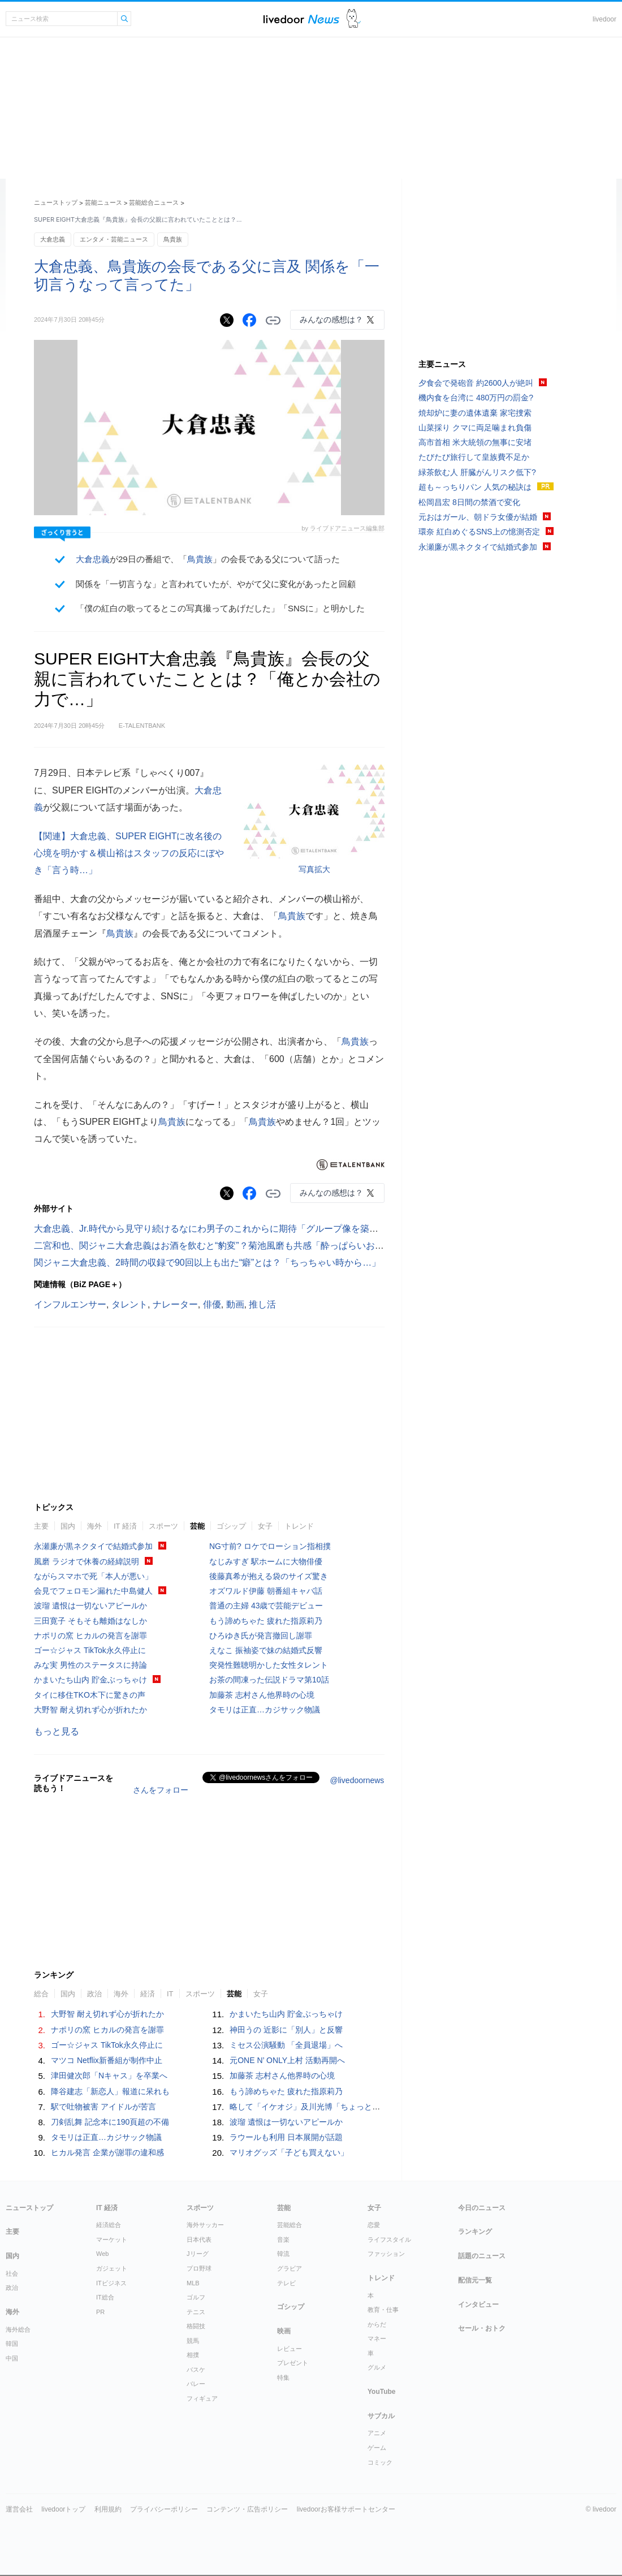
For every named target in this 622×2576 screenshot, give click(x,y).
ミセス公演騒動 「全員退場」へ (286, 2044)
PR (100, 2312)
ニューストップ (55, 202)
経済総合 (108, 2224)
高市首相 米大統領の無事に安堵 (475, 442)
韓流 (283, 2253)
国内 (68, 1526)
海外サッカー (205, 2224)
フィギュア (202, 2398)
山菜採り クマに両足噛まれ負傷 (475, 427)
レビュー (289, 2348)
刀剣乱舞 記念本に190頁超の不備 (110, 2121)
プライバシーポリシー (164, 2509)
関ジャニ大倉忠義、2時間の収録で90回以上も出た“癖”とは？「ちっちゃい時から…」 (207, 1262)
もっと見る (56, 1731)
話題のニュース (482, 2256)
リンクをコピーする (273, 320)
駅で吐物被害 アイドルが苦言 (103, 2106)
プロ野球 (199, 2268)
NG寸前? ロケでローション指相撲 (270, 1546)
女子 (265, 1526)
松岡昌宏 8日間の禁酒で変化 (469, 502)
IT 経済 (125, 1526)
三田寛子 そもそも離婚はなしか (90, 1620)
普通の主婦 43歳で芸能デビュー (266, 1605)
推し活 (262, 1304)
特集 (283, 2377)
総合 (41, 1994)
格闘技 (196, 2326)
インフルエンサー (70, 1304)
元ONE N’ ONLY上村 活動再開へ (287, 2060)
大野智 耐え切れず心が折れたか (90, 1709)
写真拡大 (314, 869)
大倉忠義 (52, 239)
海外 (94, 1526)
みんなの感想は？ (331, 319)
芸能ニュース (103, 202)
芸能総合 (289, 2224)
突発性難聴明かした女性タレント (268, 1664)
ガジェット (111, 2268)
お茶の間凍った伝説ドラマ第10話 (269, 1679)
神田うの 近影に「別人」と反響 (286, 2029)
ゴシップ (231, 1526)
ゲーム (377, 2447)
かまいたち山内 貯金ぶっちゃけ (90, 1679)
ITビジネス (111, 2283)
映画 (284, 2331)
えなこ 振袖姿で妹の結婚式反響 (265, 1650)
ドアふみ (354, 19)
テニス (196, 2312)
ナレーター (175, 1304)
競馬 (193, 2340)
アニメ (377, 2433)
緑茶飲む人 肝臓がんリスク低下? (477, 472)
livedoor (604, 19)
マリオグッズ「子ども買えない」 (289, 2152)
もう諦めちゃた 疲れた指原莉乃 (265, 1620)
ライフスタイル (389, 2239)
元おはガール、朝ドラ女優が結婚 (477, 516)
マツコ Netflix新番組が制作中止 (106, 2060)
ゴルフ (196, 2297)
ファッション (386, 2253)
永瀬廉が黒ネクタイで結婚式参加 (93, 1546)
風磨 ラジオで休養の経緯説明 (86, 1561)
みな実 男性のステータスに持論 (90, 1664)
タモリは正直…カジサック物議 (264, 1709)
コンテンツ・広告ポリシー (247, 2509)
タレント (129, 1304)
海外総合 (18, 2329)
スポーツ (163, 1526)
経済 (147, 1994)
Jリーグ (198, 2253)
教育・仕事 (383, 2309)
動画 (235, 1304)
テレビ (286, 2283)
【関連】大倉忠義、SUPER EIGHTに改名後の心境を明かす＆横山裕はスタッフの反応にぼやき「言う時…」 (129, 853)
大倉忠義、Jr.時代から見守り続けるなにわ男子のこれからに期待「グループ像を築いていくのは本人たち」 (251, 1228)
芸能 (197, 1526)
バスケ (196, 2369)
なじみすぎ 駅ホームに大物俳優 (265, 1561)
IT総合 (105, 2297)
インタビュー (478, 2305)
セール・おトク (482, 2328)
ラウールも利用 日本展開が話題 (286, 2137)
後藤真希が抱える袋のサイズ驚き (268, 1576)
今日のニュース (482, 2208)
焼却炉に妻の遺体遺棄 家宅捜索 (475, 412)
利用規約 (108, 2509)
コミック (380, 2462)
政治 (94, 1994)
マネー (377, 2338)
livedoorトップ (63, 2509)
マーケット (111, 2239)
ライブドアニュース (301, 19)
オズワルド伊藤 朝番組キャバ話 (265, 1590)
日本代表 (199, 2239)
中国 (12, 2358)
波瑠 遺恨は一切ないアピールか (90, 1605)
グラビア (289, 2268)
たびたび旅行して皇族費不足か (473, 456)
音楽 (283, 2239)
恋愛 (374, 2224)
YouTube (382, 2392)
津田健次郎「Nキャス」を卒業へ (109, 2075)
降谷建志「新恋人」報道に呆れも (110, 2091)
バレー (196, 2383)
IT (170, 1994)
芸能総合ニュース (154, 202)
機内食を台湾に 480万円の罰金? (475, 397)
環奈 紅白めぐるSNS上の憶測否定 (479, 531)
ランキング (475, 2232)
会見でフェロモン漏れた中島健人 (93, 1590)
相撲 (193, 2354)
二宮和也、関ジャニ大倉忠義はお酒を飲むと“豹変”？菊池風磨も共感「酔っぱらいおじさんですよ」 (236, 1245)
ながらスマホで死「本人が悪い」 (93, 1576)
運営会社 (19, 2509)
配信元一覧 (475, 2280)
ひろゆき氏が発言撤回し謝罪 (260, 1635)
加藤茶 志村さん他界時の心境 (261, 1694)
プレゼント (292, 2362)
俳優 (212, 1304)
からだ (377, 2324)
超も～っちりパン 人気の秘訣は (475, 486)
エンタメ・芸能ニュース (114, 239)
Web (102, 2253)
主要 (41, 1526)
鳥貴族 (172, 239)
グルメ (377, 2367)
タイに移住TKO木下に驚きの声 (89, 1694)
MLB (193, 2283)
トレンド (299, 1526)
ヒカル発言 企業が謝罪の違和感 (107, 2152)
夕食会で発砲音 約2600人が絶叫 (475, 382)
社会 (12, 2273)
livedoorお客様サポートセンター (346, 2509)
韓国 (12, 2343)
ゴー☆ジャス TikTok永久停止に (90, 1650)
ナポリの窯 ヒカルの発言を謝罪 (90, 1635)
